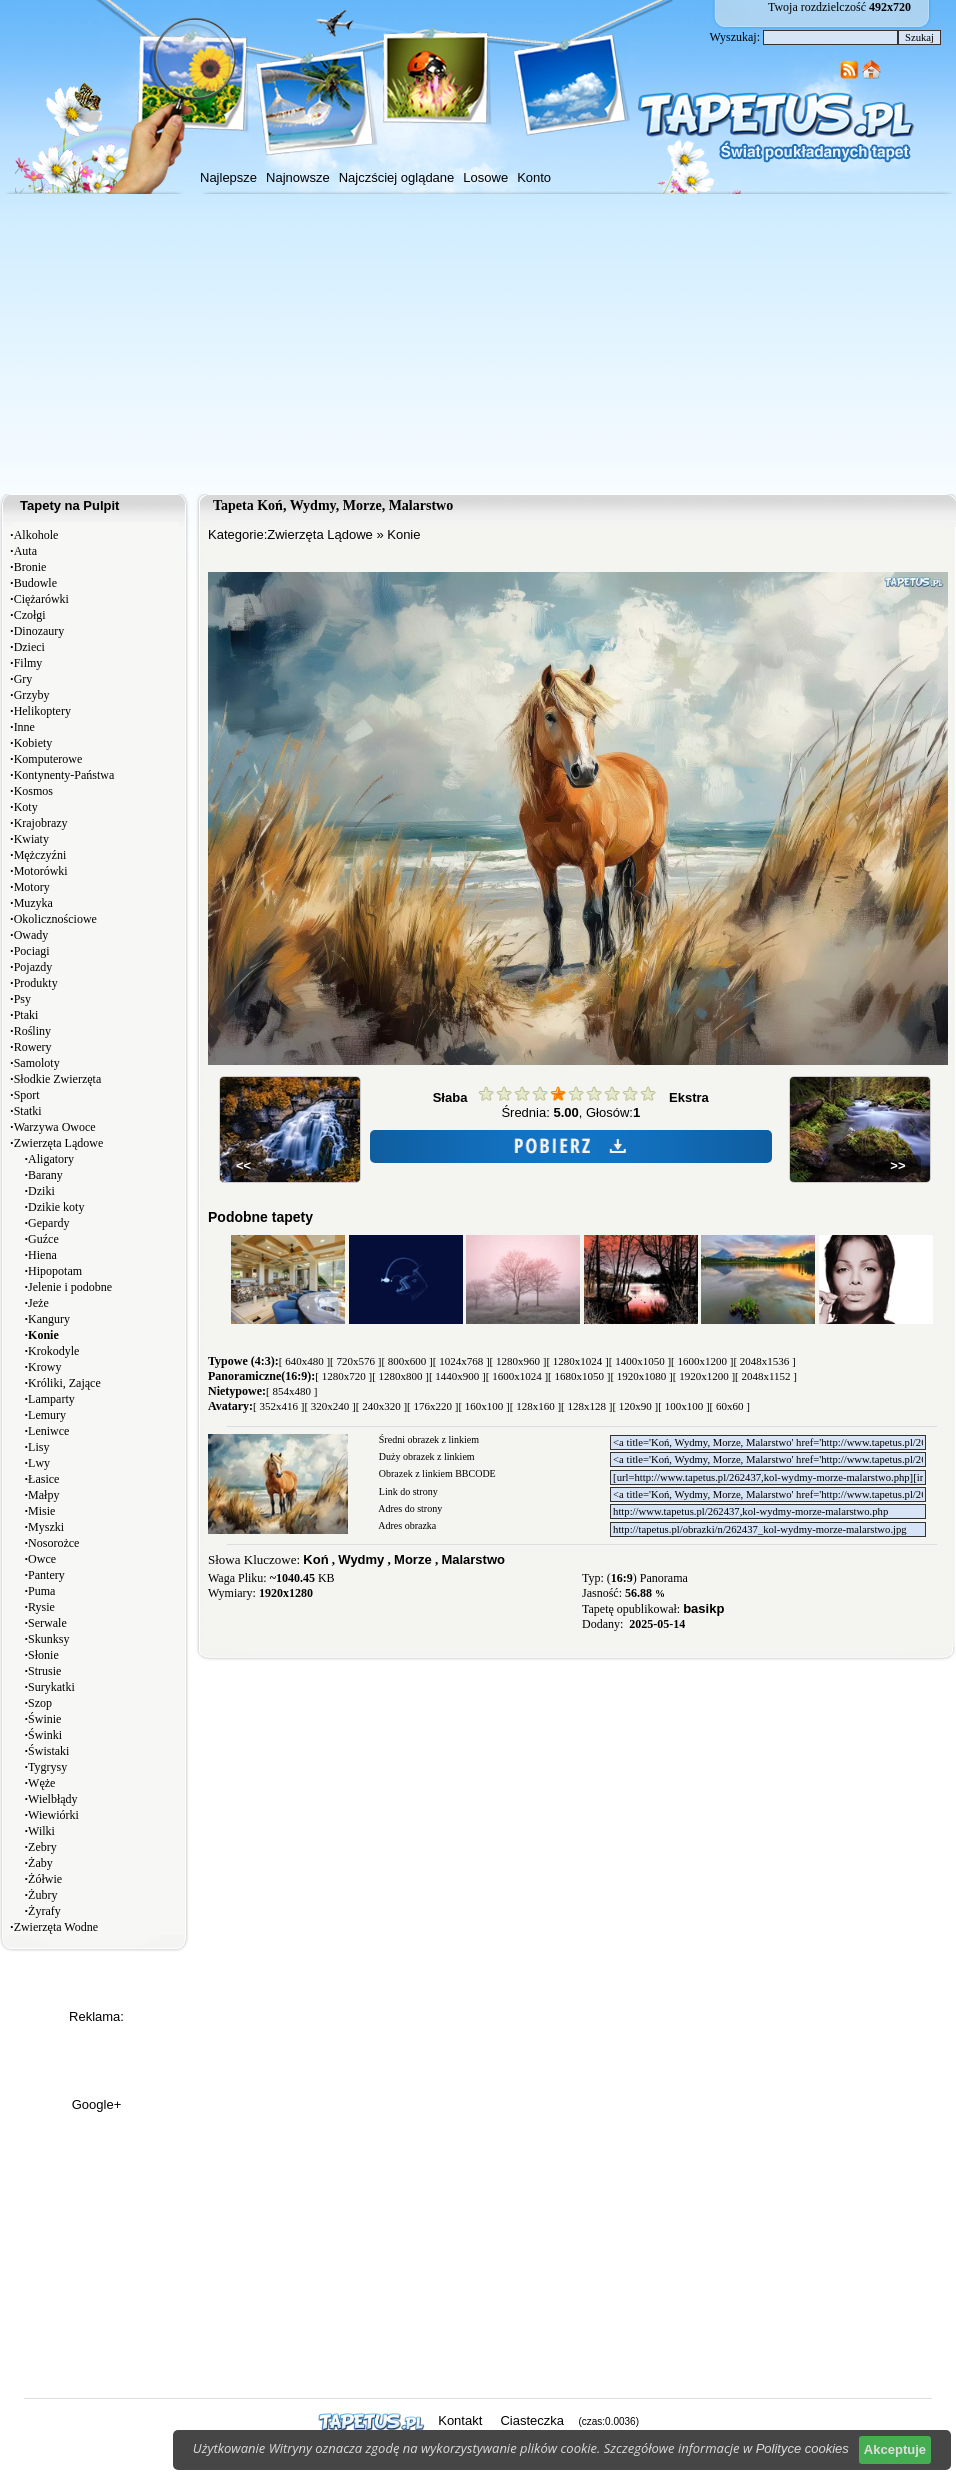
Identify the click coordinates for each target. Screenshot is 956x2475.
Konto (534, 177)
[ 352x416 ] (278, 1406)
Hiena (42, 1255)
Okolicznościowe (55, 919)
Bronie (30, 567)
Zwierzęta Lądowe (59, 1143)
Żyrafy (44, 1911)
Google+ (97, 2104)
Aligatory (51, 1159)
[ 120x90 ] (635, 1406)
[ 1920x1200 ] (704, 1376)
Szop (40, 1703)
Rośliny (32, 1031)
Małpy (43, 1495)
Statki (28, 1111)
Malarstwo (473, 1559)
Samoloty (37, 1063)
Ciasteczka (532, 2420)
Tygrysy (47, 1767)
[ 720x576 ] (355, 1361)
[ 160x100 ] (483, 1406)
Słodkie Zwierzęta (58, 1079)
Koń (315, 1559)
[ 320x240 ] (329, 1406)
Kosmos (33, 791)
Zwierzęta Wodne (56, 1927)
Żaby (40, 1863)
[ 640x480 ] (304, 1361)
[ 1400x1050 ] (640, 1361)
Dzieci (29, 647)
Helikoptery (42, 711)
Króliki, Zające (64, 1383)
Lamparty (51, 1399)
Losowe (485, 177)
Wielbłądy (53, 1799)
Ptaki (26, 1015)
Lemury (47, 1415)
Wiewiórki (53, 1815)
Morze (413, 1559)
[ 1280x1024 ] (577, 1361)
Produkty (36, 983)
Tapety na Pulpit (69, 505)
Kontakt (460, 2420)
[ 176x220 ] (432, 1406)
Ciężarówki (41, 599)
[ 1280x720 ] (343, 1376)
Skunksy (48, 1639)
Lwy (39, 1463)
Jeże (38, 1303)
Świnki (45, 1735)
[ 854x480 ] (291, 1391)
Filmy (28, 663)
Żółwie (45, 1879)
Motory (32, 887)
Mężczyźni (40, 855)
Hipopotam (55, 1271)
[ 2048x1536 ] (764, 1361)
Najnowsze (298, 177)
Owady (31, 935)
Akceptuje (895, 2449)
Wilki (41, 1831)
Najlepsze (228, 177)
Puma (41, 1591)
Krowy (44, 1367)
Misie (41, 1511)
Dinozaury (39, 631)
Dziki (41, 1191)
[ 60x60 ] (730, 1406)
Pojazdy (33, 967)
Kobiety (33, 743)
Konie (403, 534)
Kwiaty (31, 839)
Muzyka (33, 903)
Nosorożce (53, 1543)
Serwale (47, 1623)
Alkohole (36, 535)
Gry (23, 679)
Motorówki (41, 871)
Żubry (42, 1895)
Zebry (42, 1847)
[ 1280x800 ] (400, 1376)
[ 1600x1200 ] (702, 1361)
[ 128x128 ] (586, 1406)
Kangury (49, 1319)
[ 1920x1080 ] (641, 1376)
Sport (27, 1095)
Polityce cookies (802, 2448)
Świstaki (48, 1751)
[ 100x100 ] (683, 1406)
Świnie (44, 1719)
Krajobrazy (41, 823)
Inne (24, 727)
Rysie (41, 1607)
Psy (22, 999)
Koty (26, 807)
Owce (42, 1559)
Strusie (44, 1671)
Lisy (38, 1447)
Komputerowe (48, 759)
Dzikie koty (56, 1207)
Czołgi (30, 615)
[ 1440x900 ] (457, 1376)
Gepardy (48, 1223)
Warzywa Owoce (55, 1127)
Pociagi (32, 951)
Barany (45, 1175)
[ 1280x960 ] (518, 1361)
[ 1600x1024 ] (517, 1376)
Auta (25, 551)
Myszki (46, 1527)
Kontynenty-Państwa (64, 775)
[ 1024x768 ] (461, 1361)
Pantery (46, 1575)
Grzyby (32, 695)
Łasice (43, 1479)
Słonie (43, 1655)
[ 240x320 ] (381, 1406)
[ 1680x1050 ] (579, 1376)
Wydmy (361, 1559)
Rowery (33, 1047)
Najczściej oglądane (397, 177)
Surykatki (51, 1687)
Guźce (43, 1239)
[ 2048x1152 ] (766, 1376)
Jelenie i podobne (70, 1287)
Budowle (35, 583)
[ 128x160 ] (535, 1406)
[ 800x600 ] (406, 1361)
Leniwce (48, 1431)
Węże (41, 1783)
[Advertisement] (478, 344)
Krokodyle (53, 1351)
